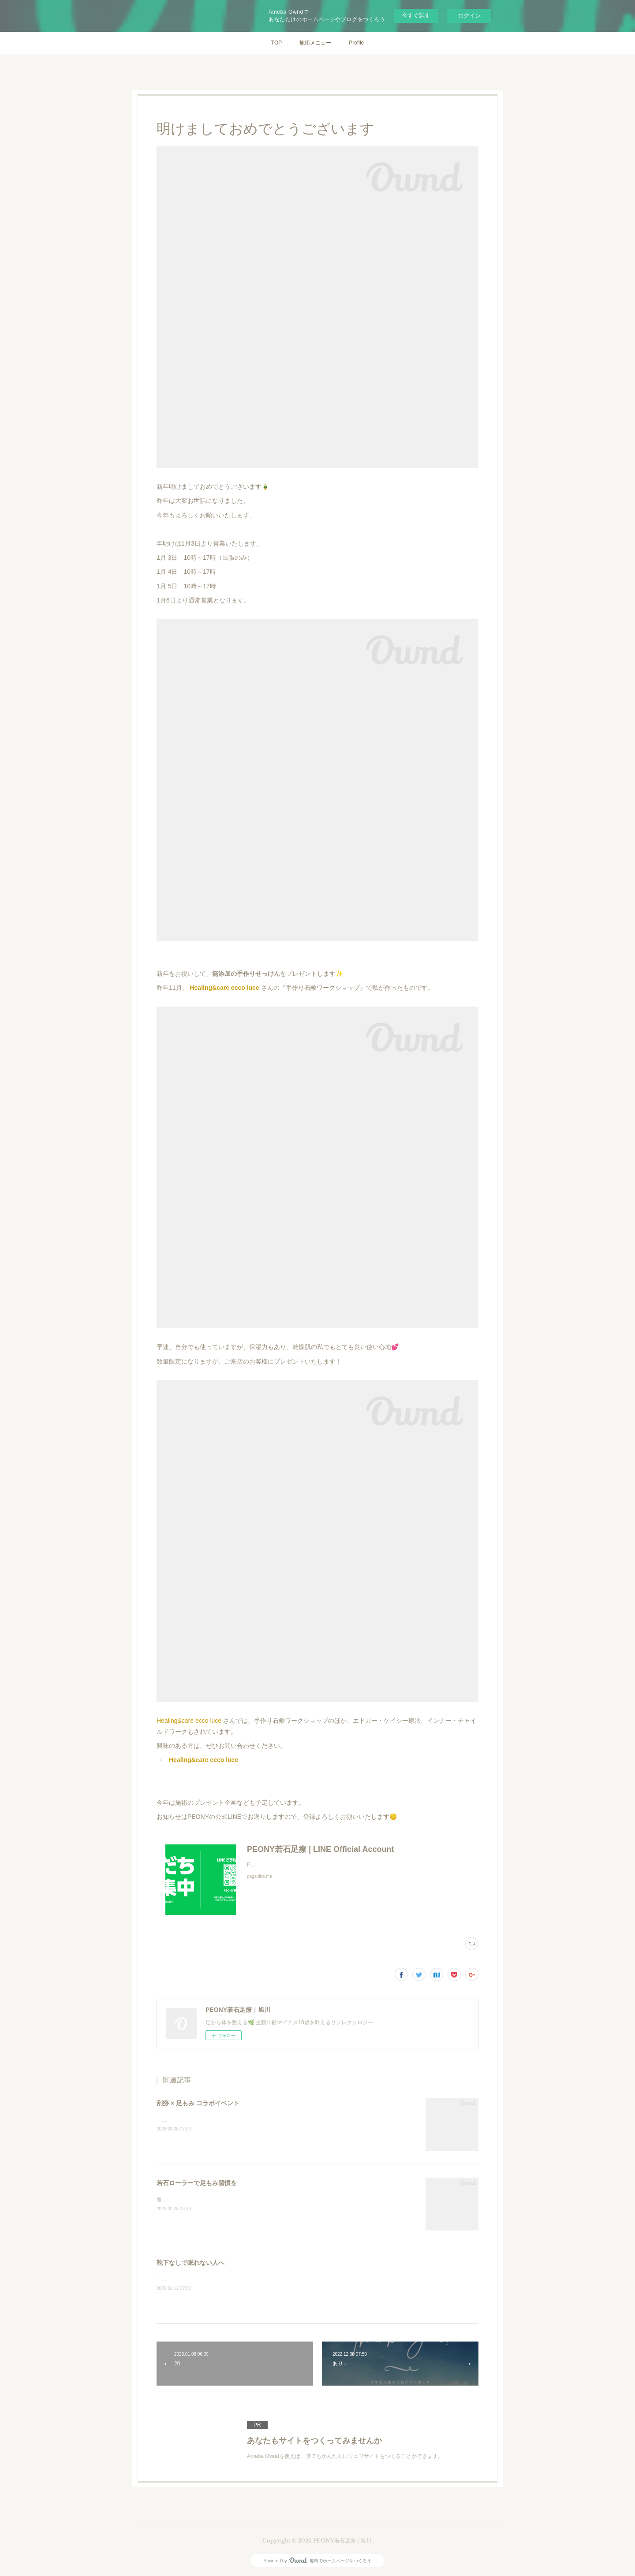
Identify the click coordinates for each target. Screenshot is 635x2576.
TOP (276, 43)
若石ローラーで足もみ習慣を (197, 2182)
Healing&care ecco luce (223, 987)
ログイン (469, 15)
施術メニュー (315, 43)
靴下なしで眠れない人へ (190, 2262)
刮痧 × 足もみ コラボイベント (198, 2103)
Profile (356, 43)
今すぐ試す (416, 15)
